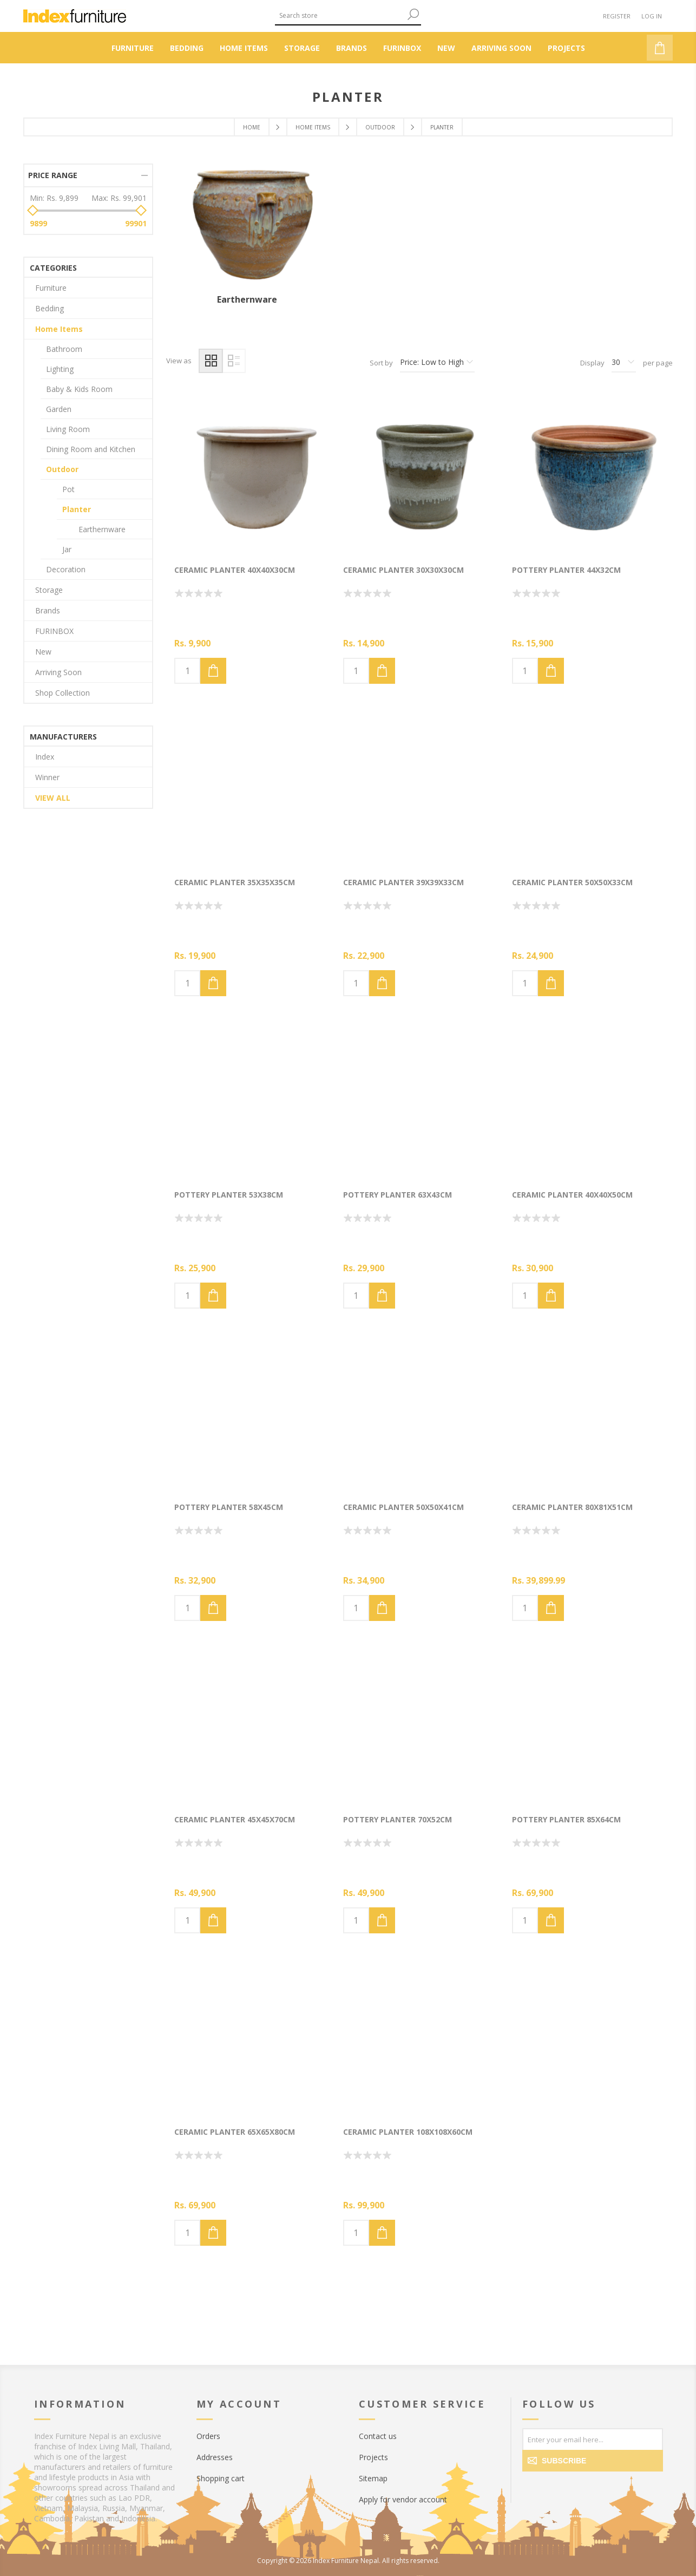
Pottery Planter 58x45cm (228, 1507)
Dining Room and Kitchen (90, 449)
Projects (373, 2457)
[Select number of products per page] (624, 362)
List (233, 361)
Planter (76, 509)
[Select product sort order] (437, 362)
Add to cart (213, 671)
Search (413, 14)
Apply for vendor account (403, 2499)
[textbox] (340, 15)
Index (44, 756)
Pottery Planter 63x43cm (397, 1194)
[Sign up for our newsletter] (592, 2439)
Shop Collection (62, 693)
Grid (211, 361)
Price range (52, 175)
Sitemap (373, 2478)
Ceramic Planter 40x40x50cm (572, 1194)
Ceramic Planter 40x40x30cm (234, 570)
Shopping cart (220, 2478)
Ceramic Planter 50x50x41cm (403, 1507)
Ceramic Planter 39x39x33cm (403, 882)
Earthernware (247, 299)
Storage (49, 590)
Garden (58, 409)
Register (617, 16)
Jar (66, 549)
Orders (208, 2436)
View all (52, 798)
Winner (47, 777)
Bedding (49, 308)
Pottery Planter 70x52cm (397, 1819)
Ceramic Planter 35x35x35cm (234, 882)
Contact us (378, 2436)
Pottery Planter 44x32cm (566, 570)
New (43, 651)
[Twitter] (555, 2488)
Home (251, 127)
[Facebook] (533, 2488)
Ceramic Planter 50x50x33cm (572, 882)
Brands (47, 610)
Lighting (60, 369)
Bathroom (64, 349)
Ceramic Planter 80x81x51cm (572, 1507)
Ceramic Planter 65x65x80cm (234, 2132)
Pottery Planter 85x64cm (566, 1819)
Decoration (66, 569)
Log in (651, 16)
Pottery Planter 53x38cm (228, 1194)
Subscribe (564, 2460)
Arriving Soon (58, 672)
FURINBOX (54, 631)
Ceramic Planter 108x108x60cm (407, 2132)
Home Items (59, 329)
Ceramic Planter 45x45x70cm (234, 1819)
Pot (68, 489)
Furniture (51, 288)
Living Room (68, 429)
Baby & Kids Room (79, 389)
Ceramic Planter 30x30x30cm (403, 570)
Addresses (214, 2457)
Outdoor (62, 469)
